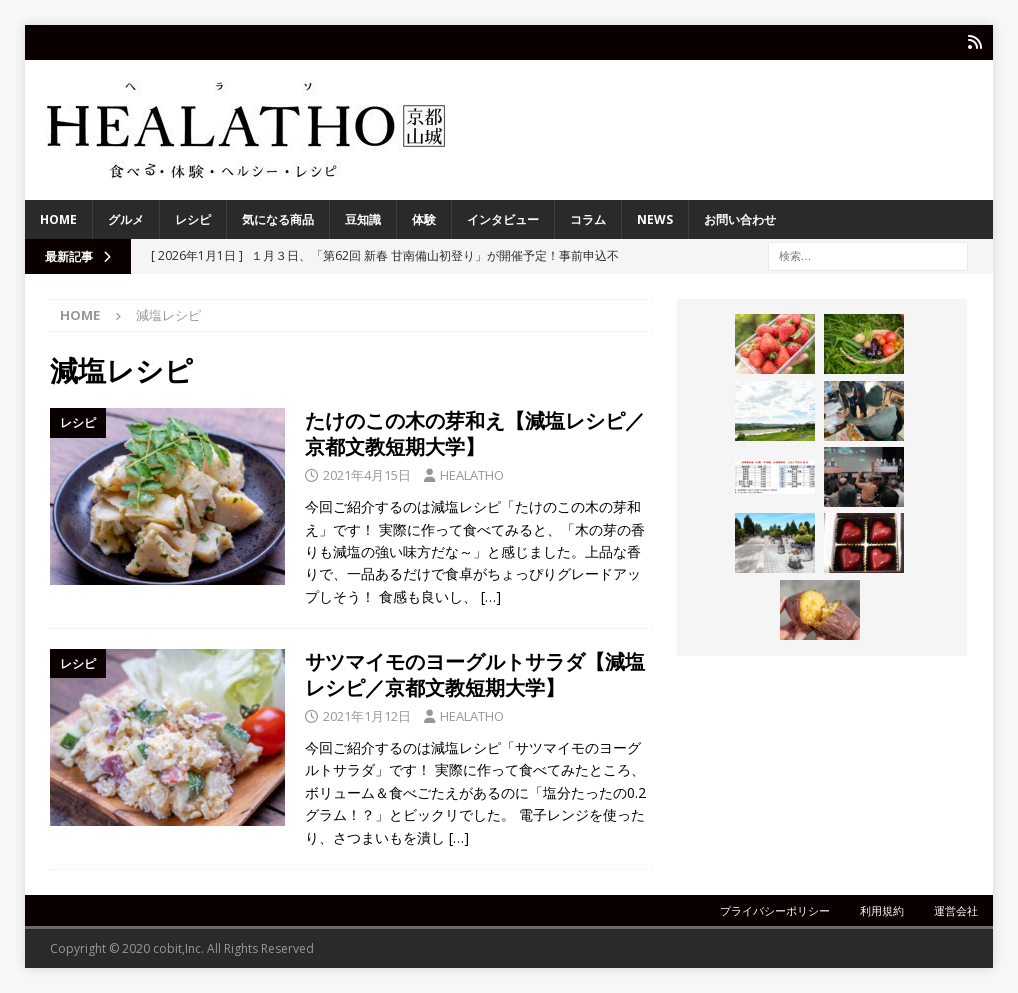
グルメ (126, 219)
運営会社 (956, 910)
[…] (491, 596)
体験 (424, 219)
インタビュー (503, 219)
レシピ (193, 219)
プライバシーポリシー (775, 910)
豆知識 (363, 219)
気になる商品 (278, 219)
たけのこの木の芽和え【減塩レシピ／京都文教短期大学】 (475, 433)
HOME (58, 219)
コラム (588, 219)
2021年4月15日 (367, 475)
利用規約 (882, 910)
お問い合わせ (740, 219)
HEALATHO (472, 475)
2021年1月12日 (367, 716)
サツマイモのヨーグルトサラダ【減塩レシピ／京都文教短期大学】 (475, 674)
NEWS (655, 219)
